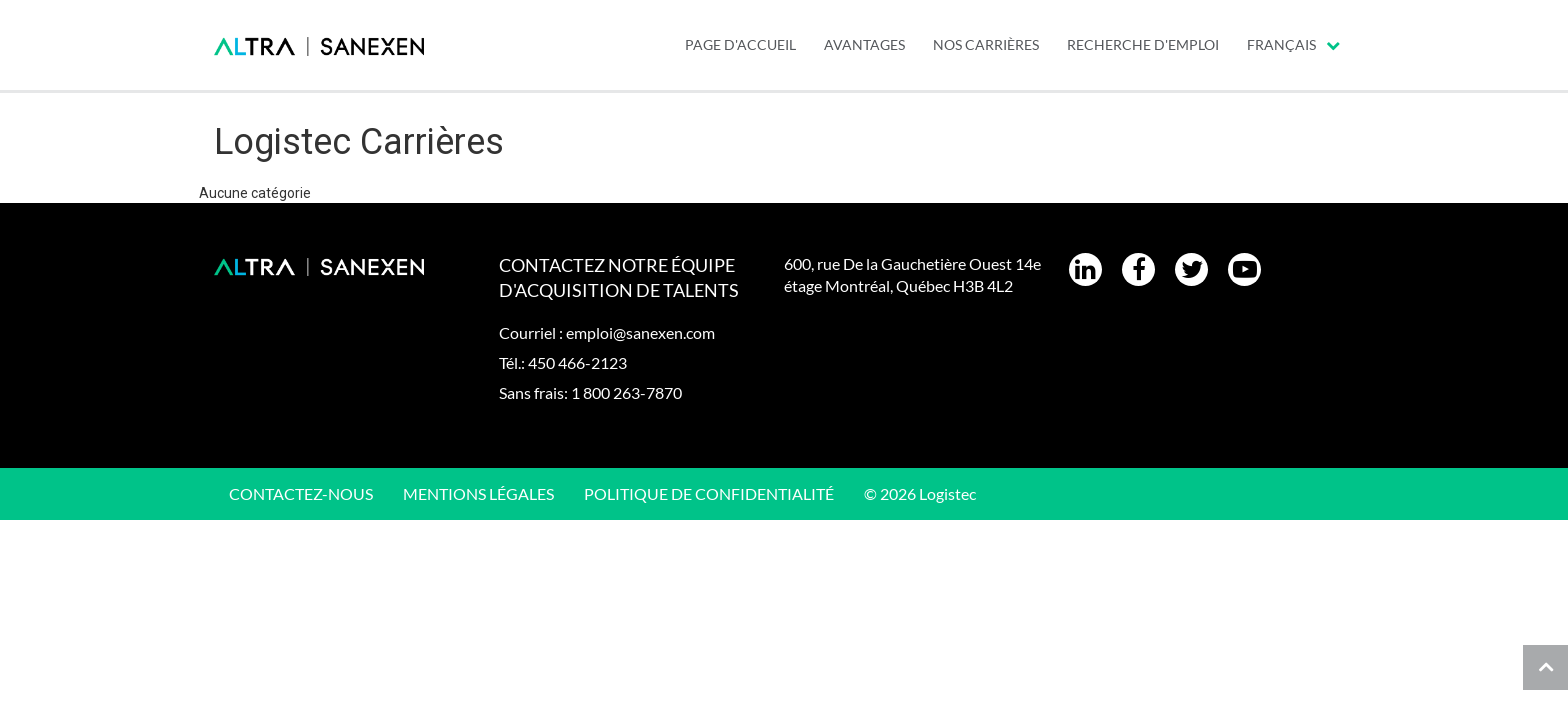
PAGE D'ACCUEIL (740, 44)
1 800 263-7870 (626, 392)
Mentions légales (478, 493)
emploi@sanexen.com (640, 332)
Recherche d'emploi (1143, 44)
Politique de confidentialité (709, 493)
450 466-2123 (577, 362)
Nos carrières (986, 44)
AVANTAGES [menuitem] (864, 44)
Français (1293, 44)
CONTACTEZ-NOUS (301, 493)
